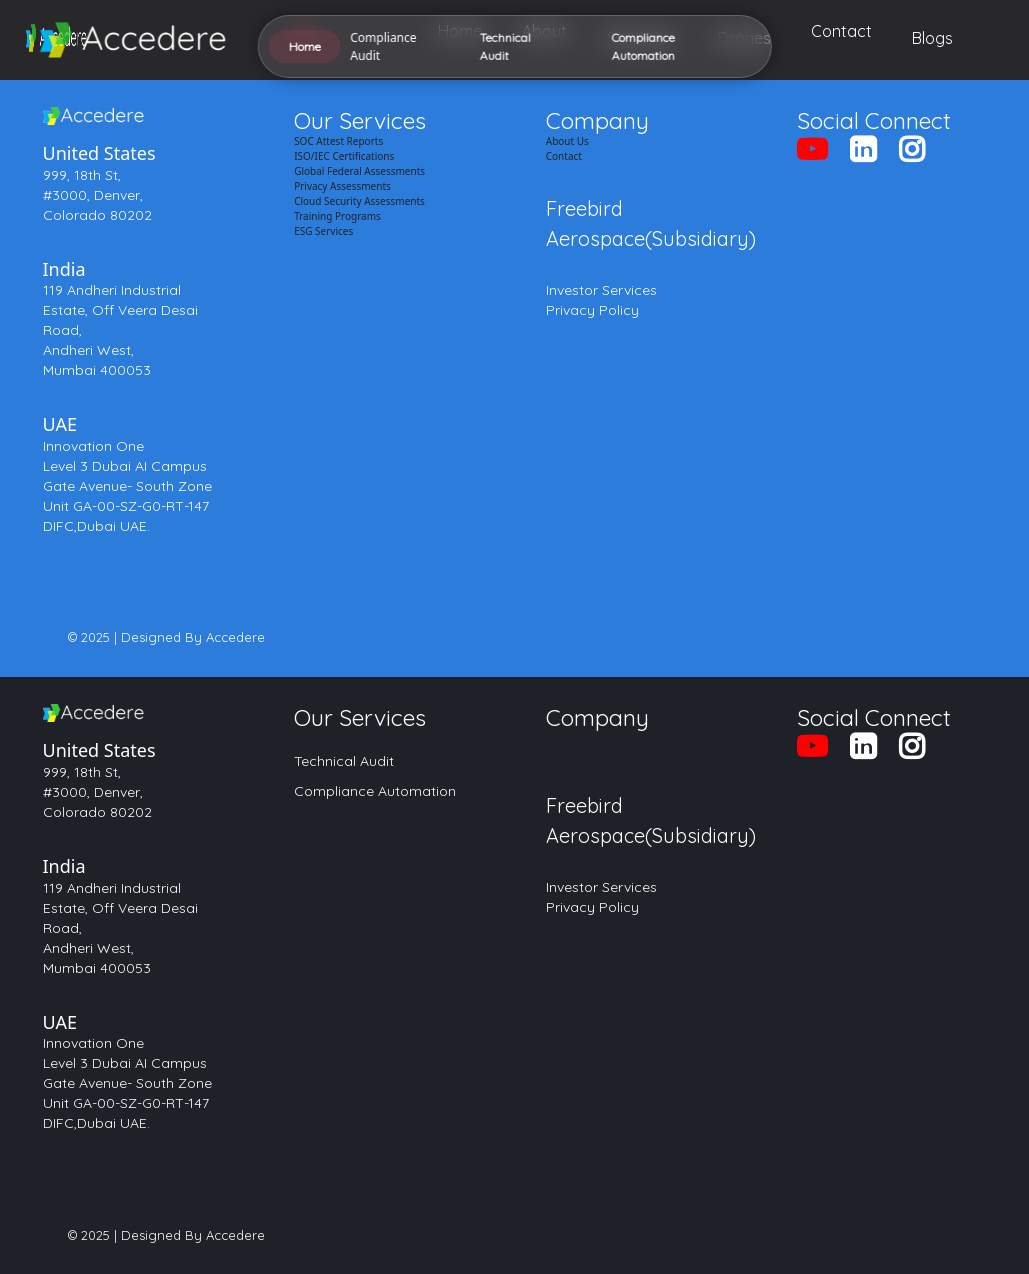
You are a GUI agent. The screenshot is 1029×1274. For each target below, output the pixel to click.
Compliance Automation (375, 791)
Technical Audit (344, 761)
